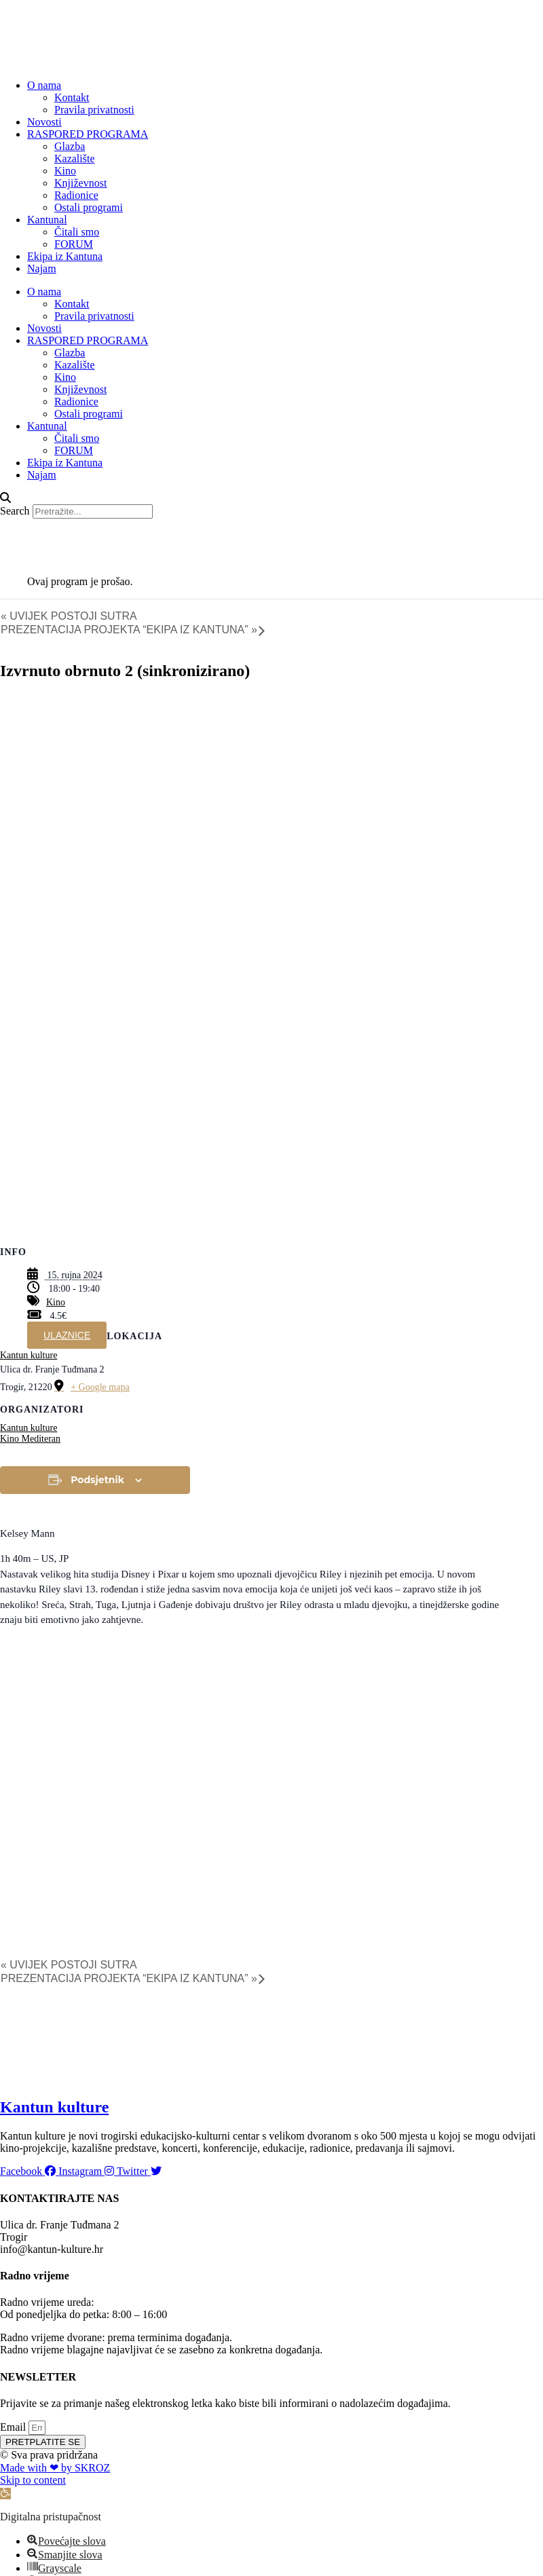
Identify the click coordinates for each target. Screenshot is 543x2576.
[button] (271, 498)
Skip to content (33, 2480)
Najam (41, 268)
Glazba (69, 146)
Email (14, 2427)
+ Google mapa (100, 1387)
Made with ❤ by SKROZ (55, 2468)
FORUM (73, 244)
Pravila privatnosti (94, 109)
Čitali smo (76, 232)
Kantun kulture (28, 1355)
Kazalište (74, 158)
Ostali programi (88, 207)
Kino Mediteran (30, 1439)
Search (15, 511)
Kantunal (47, 219)
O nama (44, 85)
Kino (65, 170)
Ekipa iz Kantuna (64, 256)
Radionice (76, 195)
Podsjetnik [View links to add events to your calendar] (97, 1480)
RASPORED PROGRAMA (87, 134)
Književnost (80, 183)
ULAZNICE (66, 1335)
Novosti (44, 122)
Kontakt (72, 97)
